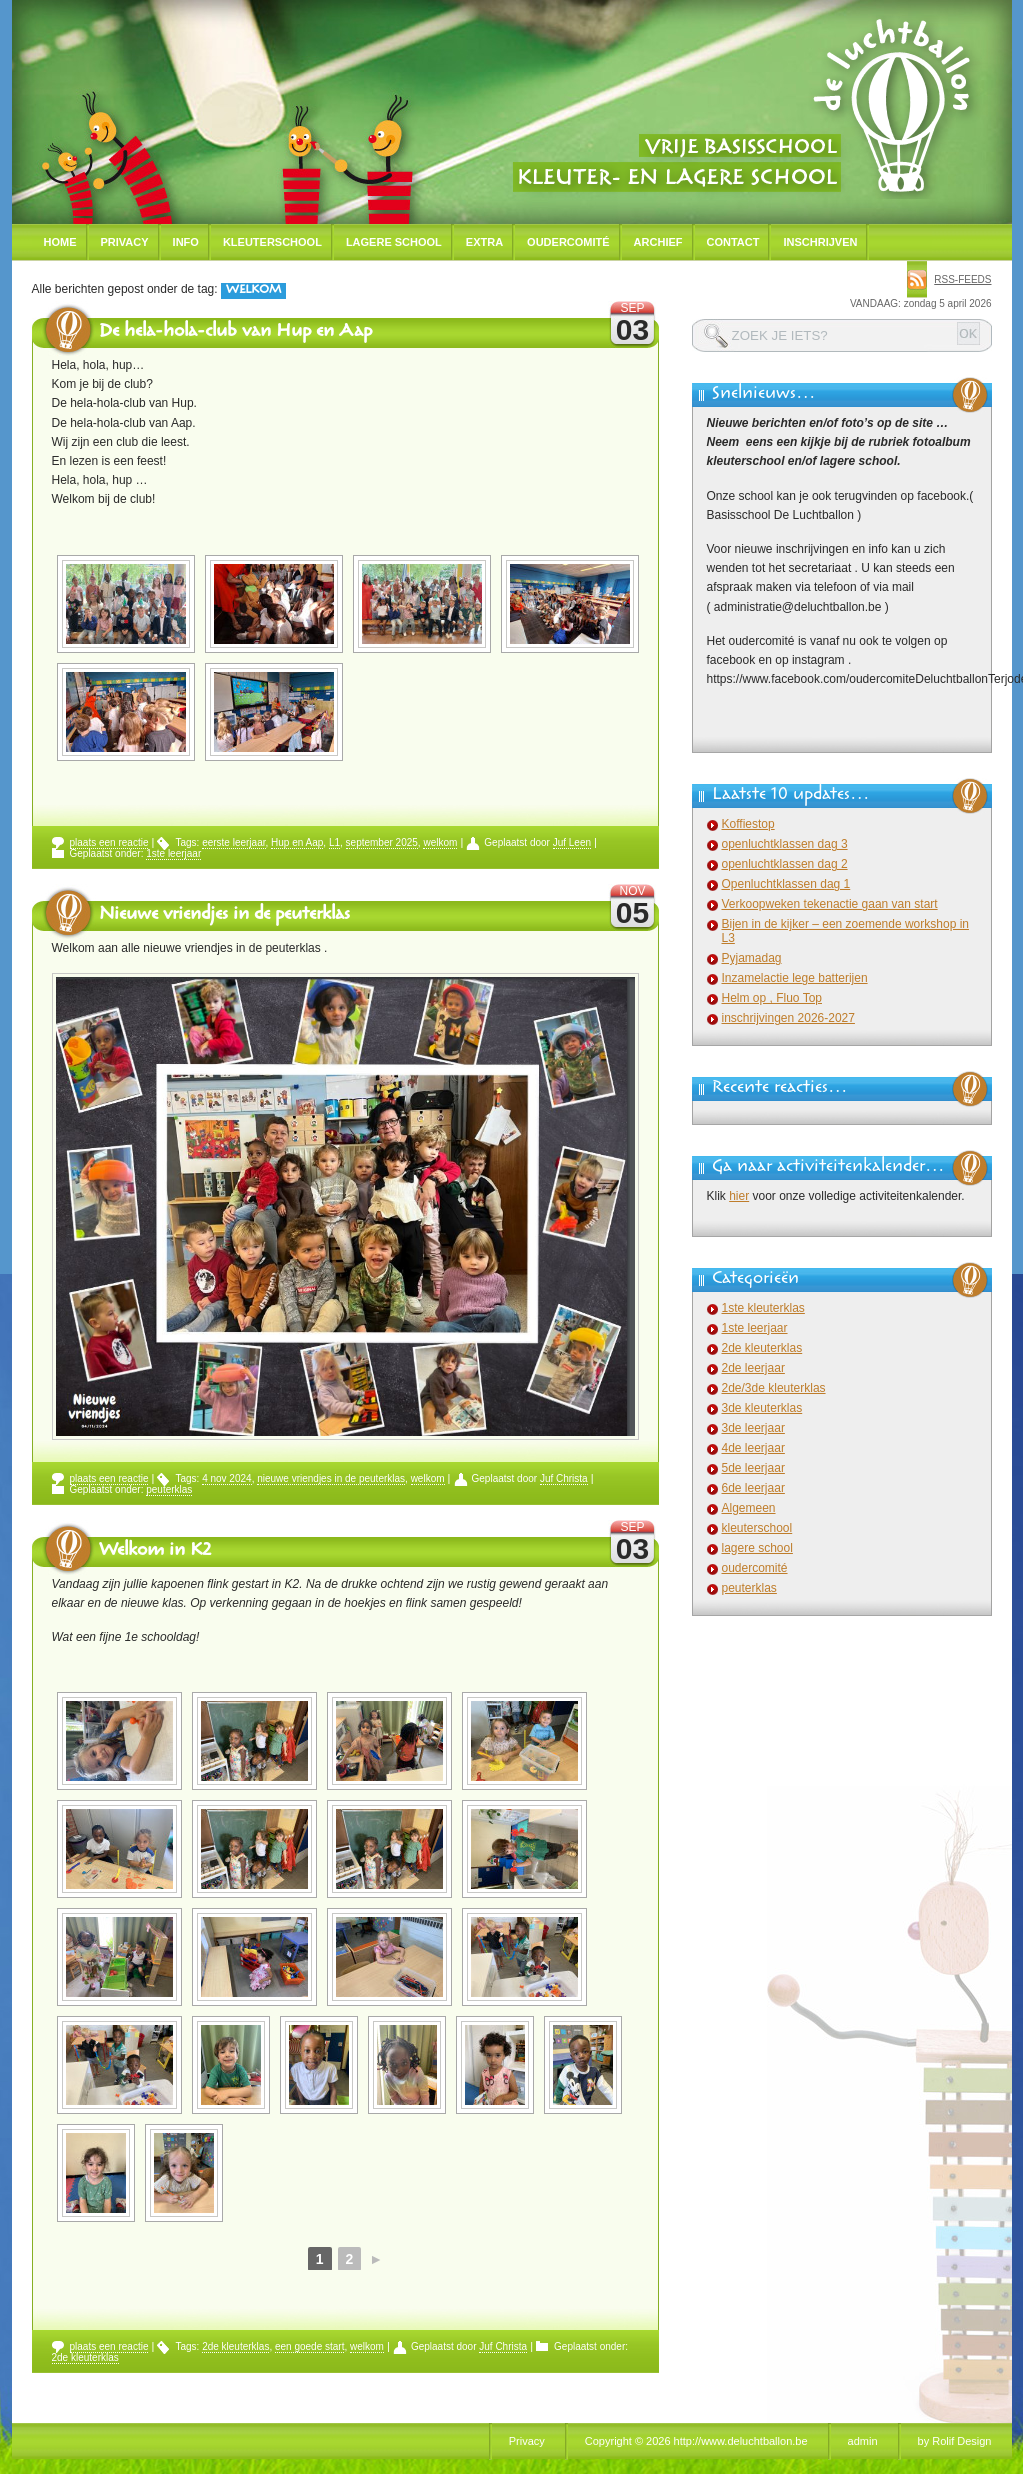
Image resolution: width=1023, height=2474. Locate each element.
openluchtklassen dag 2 (785, 864)
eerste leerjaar (233, 842)
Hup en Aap (297, 842)
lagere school (757, 1548)
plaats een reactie (109, 842)
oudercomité (755, 1568)
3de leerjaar (753, 1428)
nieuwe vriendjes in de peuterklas (331, 1478)
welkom (440, 842)
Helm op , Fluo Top (772, 998)
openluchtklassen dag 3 (785, 844)
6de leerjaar (753, 1488)
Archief (658, 242)
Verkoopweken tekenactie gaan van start (830, 904)
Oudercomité (568, 242)
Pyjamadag (752, 958)
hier (739, 1196)
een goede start (310, 2346)
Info (186, 242)
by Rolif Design (955, 2441)
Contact (733, 242)
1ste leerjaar (173, 853)
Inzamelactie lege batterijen (795, 978)
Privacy (125, 242)
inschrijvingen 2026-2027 (788, 1018)
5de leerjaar (753, 1468)
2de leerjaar (753, 1368)
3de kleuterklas (762, 1408)
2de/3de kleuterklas (774, 1388)
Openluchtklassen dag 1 (786, 884)
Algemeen (749, 1508)
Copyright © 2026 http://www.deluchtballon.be (696, 2441)
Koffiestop (748, 824)
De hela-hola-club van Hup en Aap (235, 333)
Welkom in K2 (155, 1552)
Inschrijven (820, 242)
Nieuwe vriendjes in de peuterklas (224, 916)
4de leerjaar (753, 1448)
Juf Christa (564, 1478)
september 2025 (382, 842)
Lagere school (394, 242)
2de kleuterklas (235, 2346)
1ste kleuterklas (763, 1308)
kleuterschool (757, 1528)
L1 (334, 842)
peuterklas (169, 1489)
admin (863, 2441)
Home (60, 242)
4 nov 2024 (227, 1478)
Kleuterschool (272, 242)
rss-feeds (962, 279)
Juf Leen (572, 842)
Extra (484, 242)
